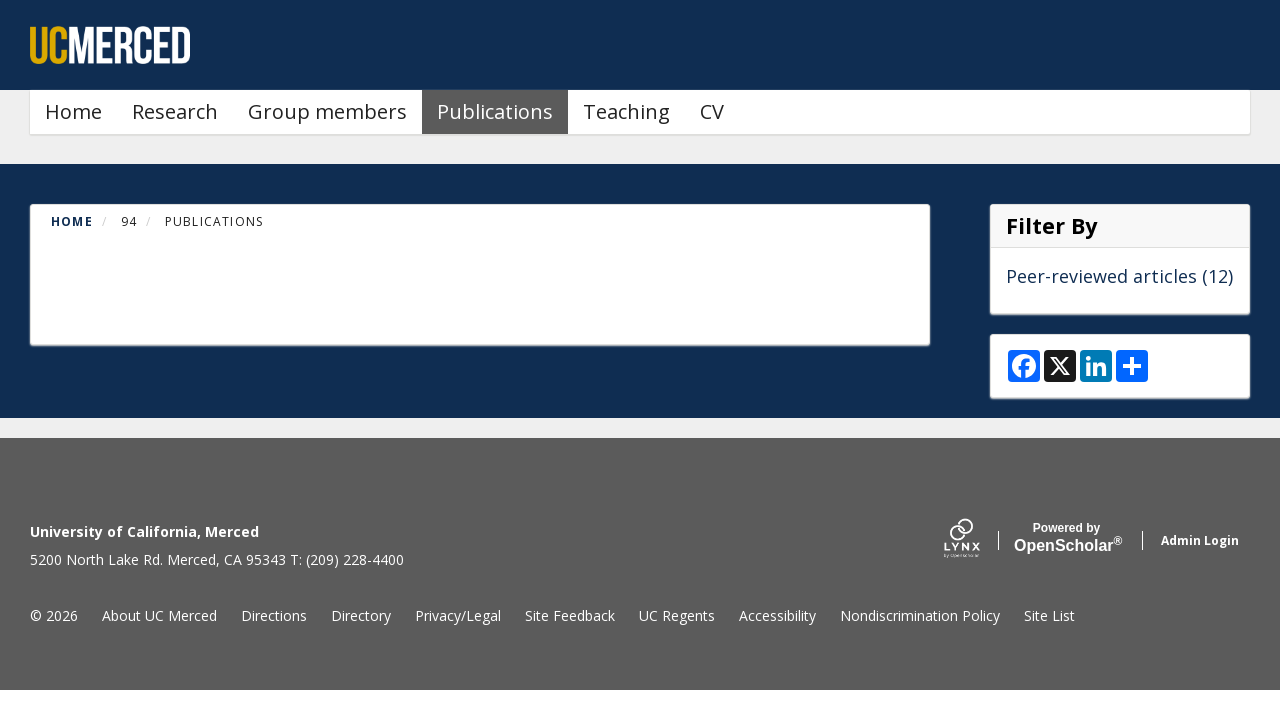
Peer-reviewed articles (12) (1119, 276)
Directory (361, 615)
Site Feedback (570, 615)
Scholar (1066, 538)
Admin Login (1200, 540)
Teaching (626, 111)
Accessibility (777, 615)
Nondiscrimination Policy (920, 615)
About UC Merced (159, 615)
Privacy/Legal (458, 615)
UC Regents (677, 615)
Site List (1049, 615)
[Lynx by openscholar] (979, 540)
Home (73, 111)
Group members (327, 111)
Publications (495, 111)
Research (175, 111)
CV (712, 111)
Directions (274, 615)
